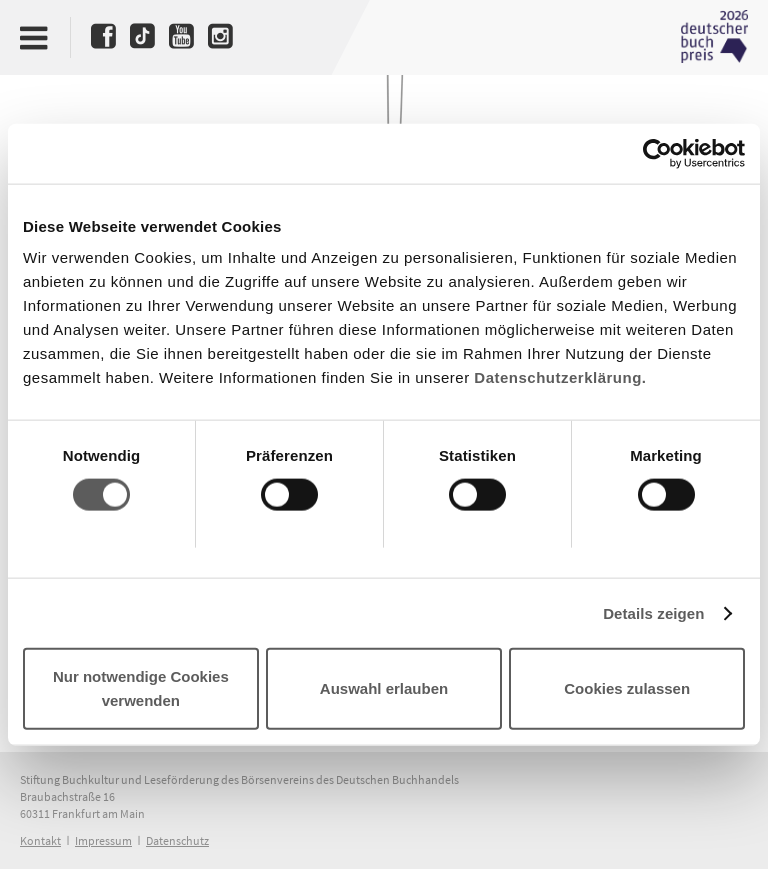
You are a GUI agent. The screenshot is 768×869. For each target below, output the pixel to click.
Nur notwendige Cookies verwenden (141, 688)
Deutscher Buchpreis (714, 37)
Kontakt (40, 840)
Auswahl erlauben (384, 688)
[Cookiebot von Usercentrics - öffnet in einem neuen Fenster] (657, 153)
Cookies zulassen (627, 688)
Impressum (103, 840)
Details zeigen (653, 612)
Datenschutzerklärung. (560, 377)
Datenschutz (177, 840)
